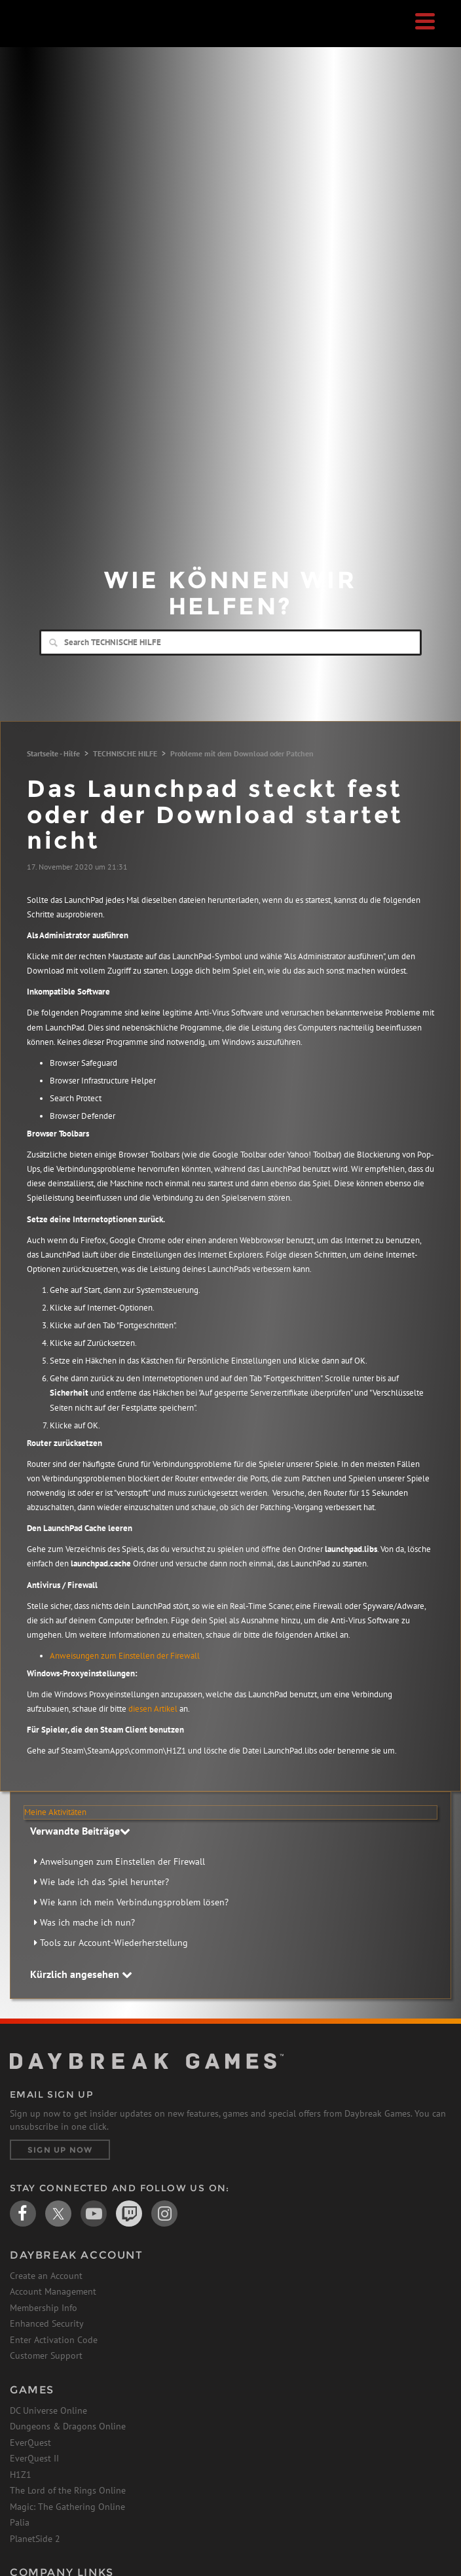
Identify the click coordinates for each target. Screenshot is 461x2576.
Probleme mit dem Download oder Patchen (242, 753)
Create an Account (46, 2276)
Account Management (53, 2291)
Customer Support (46, 2355)
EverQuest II (34, 2458)
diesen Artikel (152, 1708)
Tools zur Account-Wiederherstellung (114, 1943)
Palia (19, 2522)
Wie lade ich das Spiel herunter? (104, 1882)
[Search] (230, 642)
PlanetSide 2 (35, 2539)
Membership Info (43, 2308)
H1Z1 (20, 2474)
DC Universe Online (48, 2410)
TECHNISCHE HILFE (125, 753)
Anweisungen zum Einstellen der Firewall (125, 1655)
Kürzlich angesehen (81, 1974)
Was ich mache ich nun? (87, 1922)
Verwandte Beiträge (80, 1830)
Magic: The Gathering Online (67, 2507)
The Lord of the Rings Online (68, 2490)
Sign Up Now (60, 2150)
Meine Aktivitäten (55, 1812)
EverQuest (30, 2442)
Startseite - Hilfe (53, 753)
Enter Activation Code (54, 2340)
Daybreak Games (42, 37)
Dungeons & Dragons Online (68, 2426)
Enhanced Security (47, 2323)
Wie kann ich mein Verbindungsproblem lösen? (134, 1902)
